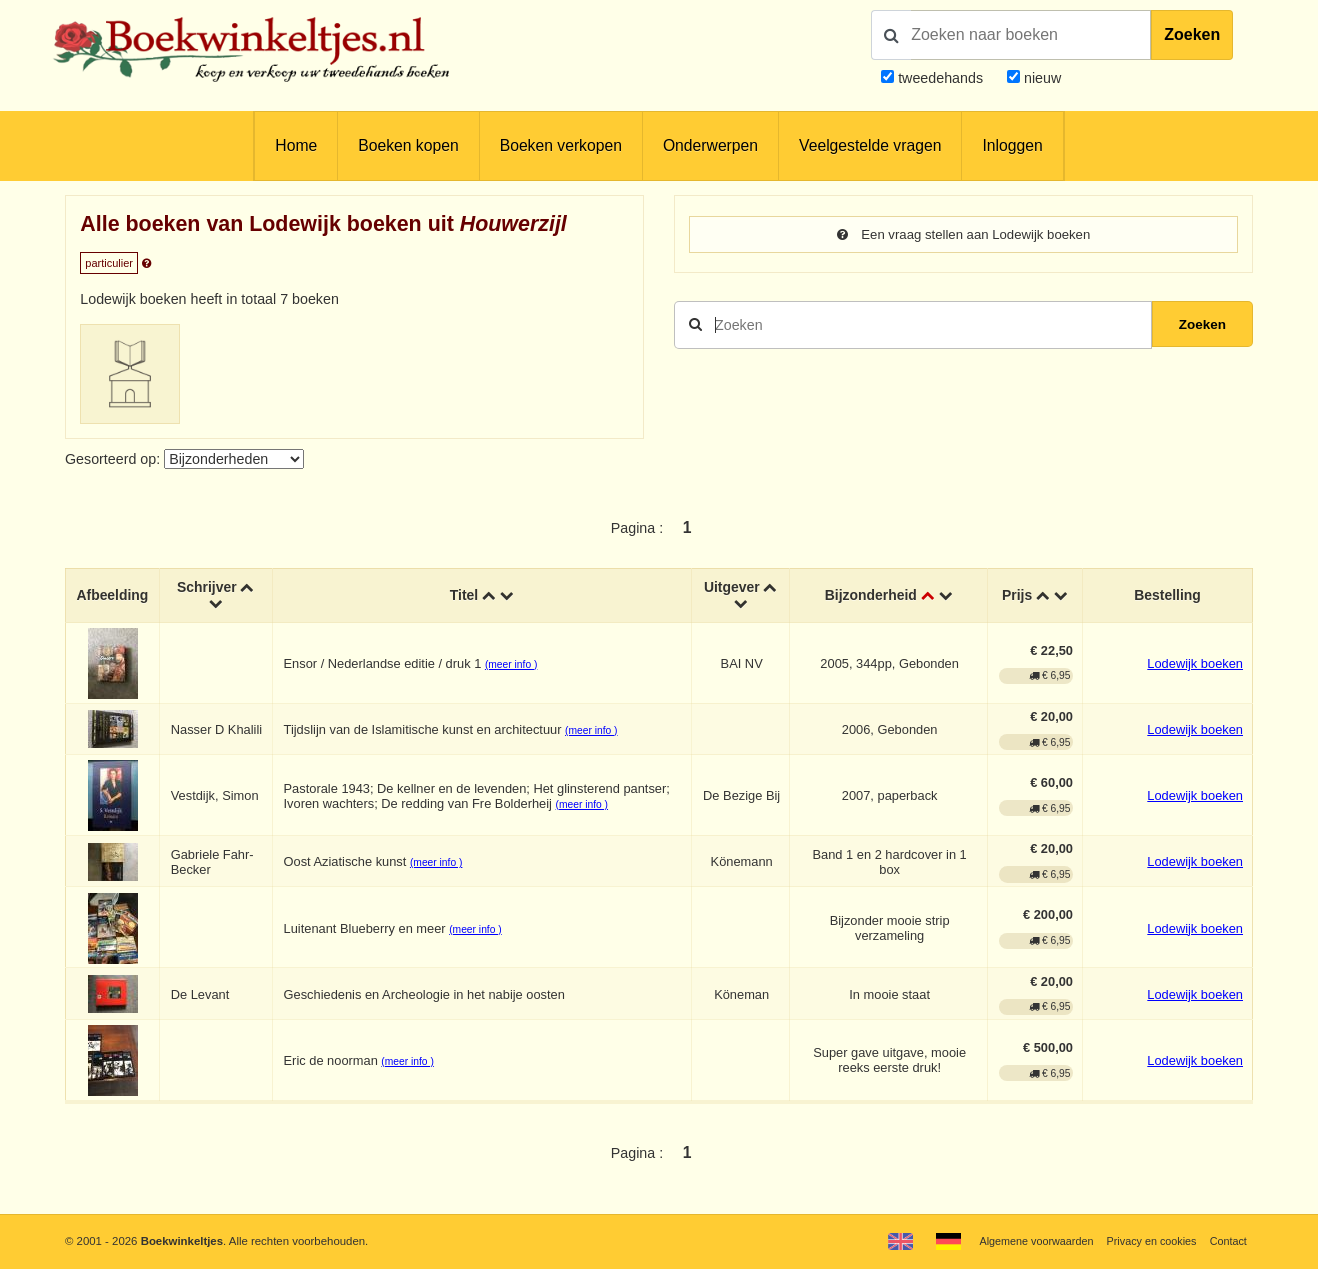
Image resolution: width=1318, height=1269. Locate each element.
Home (296, 145)
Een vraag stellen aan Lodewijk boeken (963, 235)
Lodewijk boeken (1195, 663)
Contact (1226, 1241)
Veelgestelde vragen (870, 145)
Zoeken (1192, 34)
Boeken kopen (408, 145)
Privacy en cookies (1146, 1241)
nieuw (1040, 78)
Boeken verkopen (561, 145)
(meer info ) (514, 664)
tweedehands (940, 78)
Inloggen (1012, 145)
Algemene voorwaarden (1026, 1241)
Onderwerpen (710, 145)
